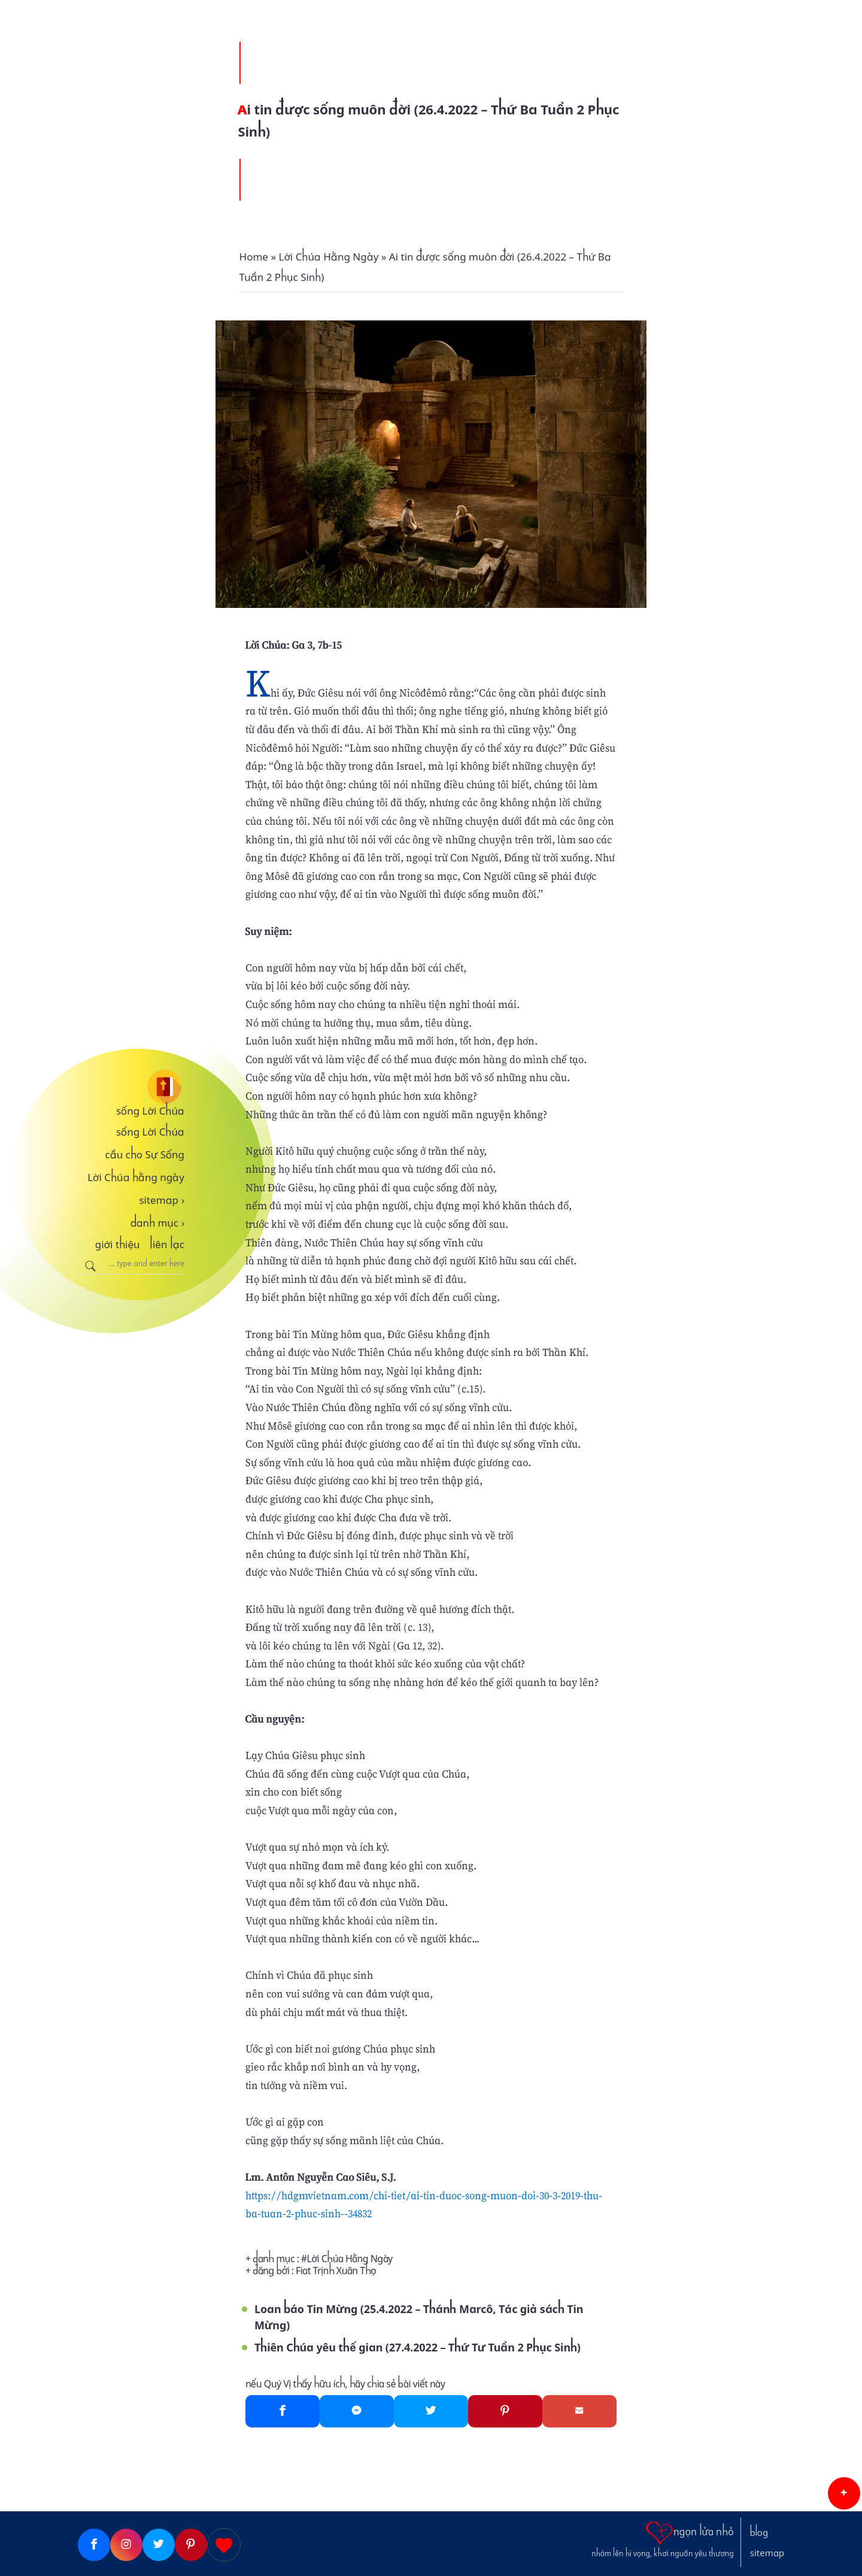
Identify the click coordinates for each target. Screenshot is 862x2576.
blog (759, 2532)
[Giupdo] (224, 2545)
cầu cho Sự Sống (144, 1155)
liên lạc (167, 1245)
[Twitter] (431, 2411)
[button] (844, 2493)
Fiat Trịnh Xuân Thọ (336, 2271)
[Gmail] (579, 2411)
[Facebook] (282, 2411)
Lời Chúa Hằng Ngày (350, 2259)
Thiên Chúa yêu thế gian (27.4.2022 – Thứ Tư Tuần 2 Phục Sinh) (417, 2347)
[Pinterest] (505, 2411)
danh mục (157, 1223)
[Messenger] (357, 2411)
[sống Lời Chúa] (131, 1087)
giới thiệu (117, 1245)
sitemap (161, 1200)
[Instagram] (126, 2545)
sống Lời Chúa (150, 1111)
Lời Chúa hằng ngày (135, 1177)
